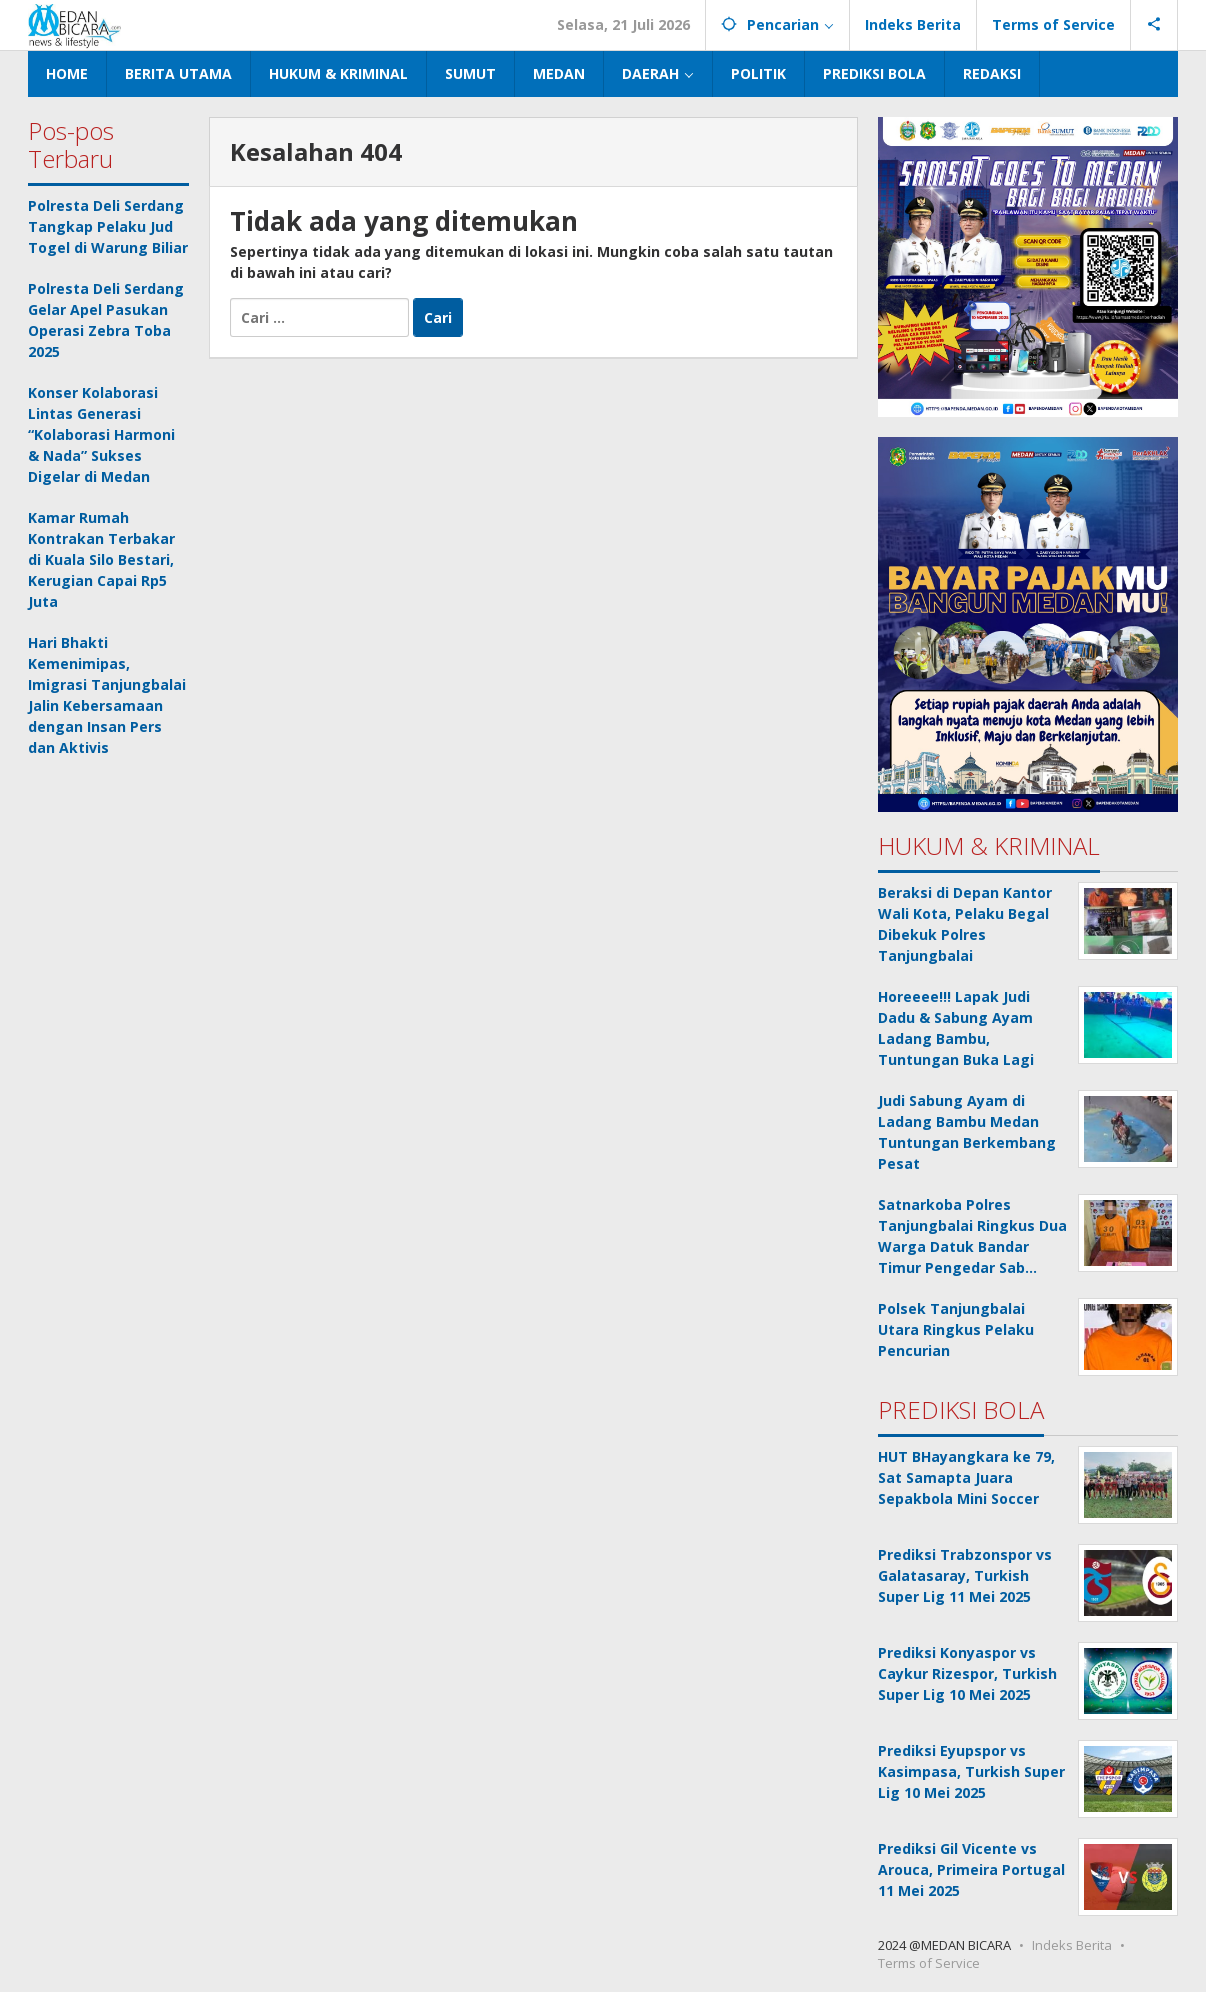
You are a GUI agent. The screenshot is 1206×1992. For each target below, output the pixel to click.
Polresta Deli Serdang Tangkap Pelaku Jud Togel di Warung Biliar (108, 226)
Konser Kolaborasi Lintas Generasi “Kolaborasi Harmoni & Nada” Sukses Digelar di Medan (101, 434)
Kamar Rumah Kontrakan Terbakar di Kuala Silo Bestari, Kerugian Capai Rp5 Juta (101, 559)
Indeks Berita (1072, 1945)
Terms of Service (929, 1963)
